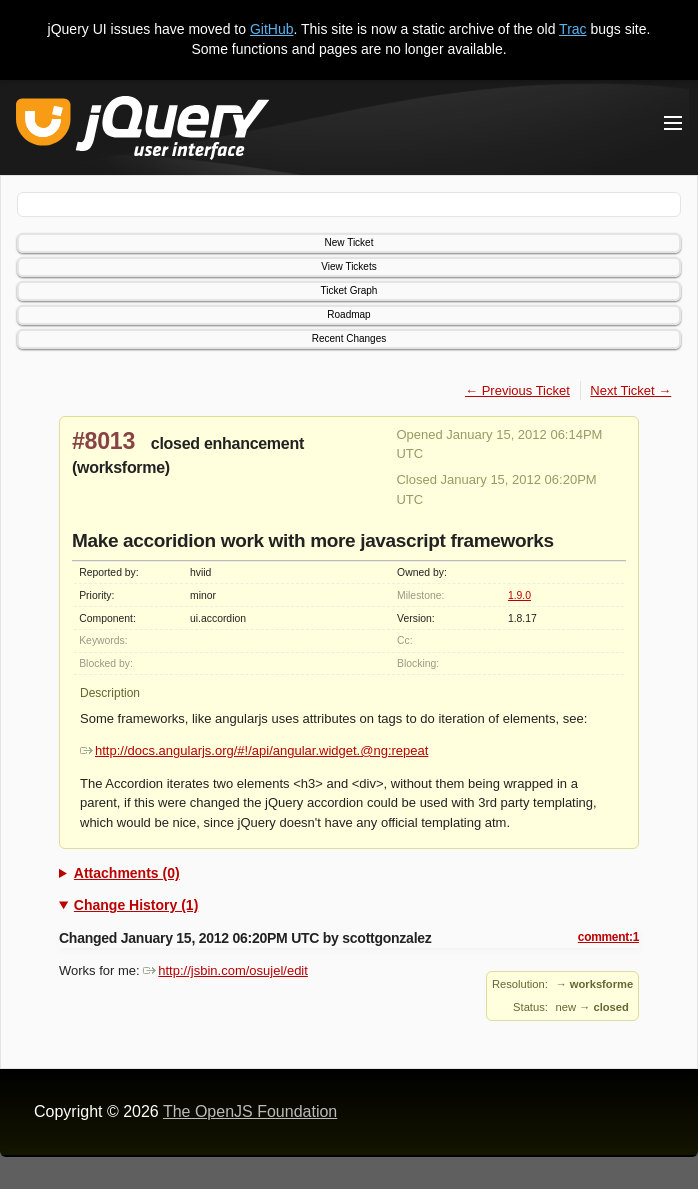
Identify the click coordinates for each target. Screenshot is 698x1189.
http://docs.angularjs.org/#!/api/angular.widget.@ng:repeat (254, 750)
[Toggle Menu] (673, 123)
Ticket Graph (349, 290)
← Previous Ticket (517, 390)
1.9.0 (519, 595)
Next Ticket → (630, 390)
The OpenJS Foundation (250, 1111)
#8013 (103, 441)
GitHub (272, 29)
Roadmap (348, 314)
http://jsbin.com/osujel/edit (225, 970)
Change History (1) (136, 905)
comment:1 (608, 937)
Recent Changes (349, 338)
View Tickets (348, 266)
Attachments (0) (127, 873)
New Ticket (349, 242)
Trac (572, 29)
